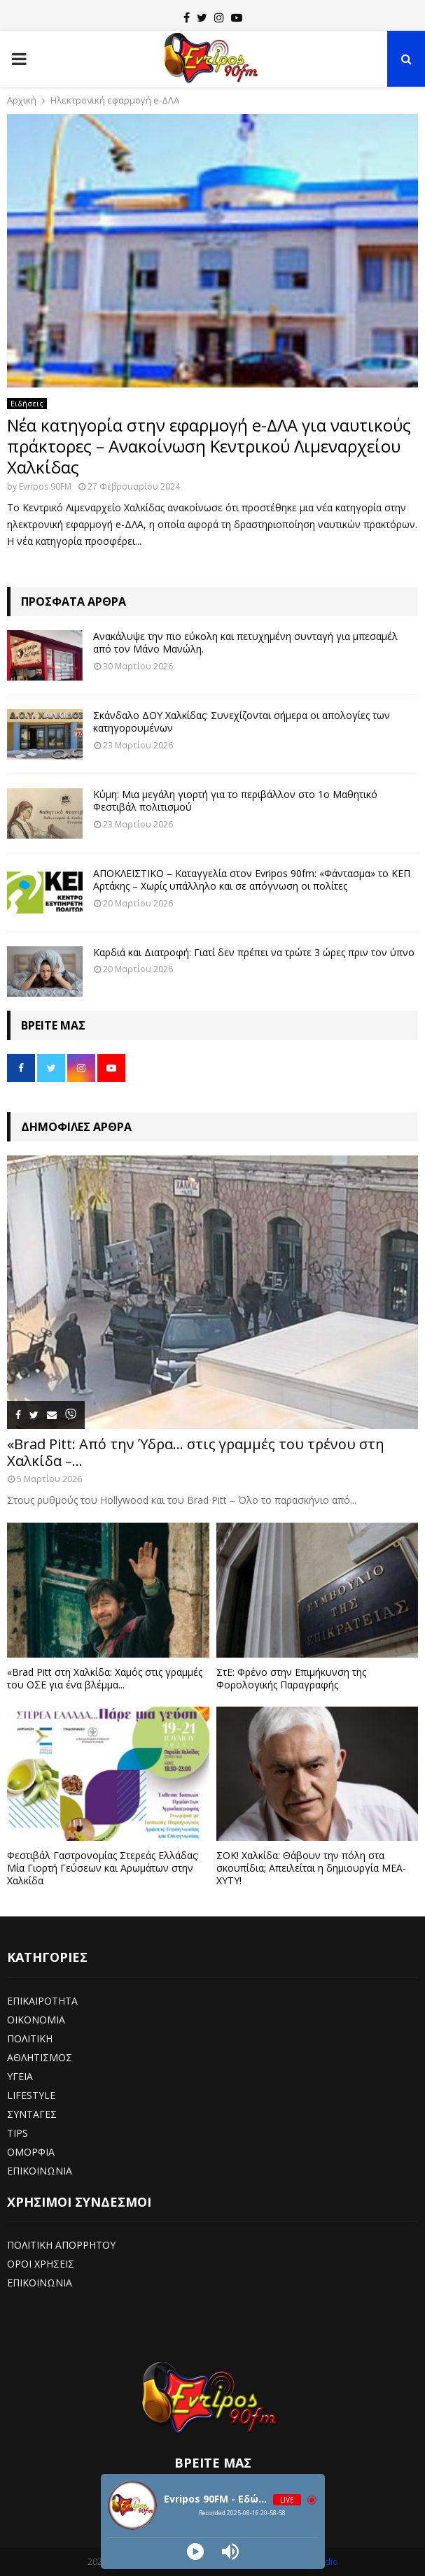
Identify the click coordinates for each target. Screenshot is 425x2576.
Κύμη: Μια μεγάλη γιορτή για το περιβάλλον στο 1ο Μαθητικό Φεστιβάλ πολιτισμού (235, 800)
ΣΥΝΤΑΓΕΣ (32, 2114)
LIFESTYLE (31, 2095)
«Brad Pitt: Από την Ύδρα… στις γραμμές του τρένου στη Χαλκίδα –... (195, 1452)
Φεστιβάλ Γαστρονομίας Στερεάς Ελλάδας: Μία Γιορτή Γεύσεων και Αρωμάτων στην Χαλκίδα (103, 1868)
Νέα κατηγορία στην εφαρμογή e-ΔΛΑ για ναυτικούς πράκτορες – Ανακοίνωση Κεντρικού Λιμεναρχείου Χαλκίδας (209, 445)
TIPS (17, 2133)
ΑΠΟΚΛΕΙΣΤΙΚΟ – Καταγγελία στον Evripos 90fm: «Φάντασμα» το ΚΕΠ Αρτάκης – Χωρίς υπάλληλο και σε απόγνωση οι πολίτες (251, 879)
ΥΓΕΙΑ (20, 2076)
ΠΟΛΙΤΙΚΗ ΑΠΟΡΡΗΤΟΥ (61, 2244)
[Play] (195, 2551)
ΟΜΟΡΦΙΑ (31, 2151)
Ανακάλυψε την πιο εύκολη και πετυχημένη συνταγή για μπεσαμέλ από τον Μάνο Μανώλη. (245, 642)
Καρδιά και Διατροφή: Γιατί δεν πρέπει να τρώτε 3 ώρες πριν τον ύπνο (253, 952)
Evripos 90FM (45, 486)
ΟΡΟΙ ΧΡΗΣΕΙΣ (40, 2263)
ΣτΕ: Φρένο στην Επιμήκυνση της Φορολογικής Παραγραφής (291, 1678)
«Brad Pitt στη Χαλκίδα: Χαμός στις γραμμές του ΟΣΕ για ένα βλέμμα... (104, 1678)
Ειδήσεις (27, 403)
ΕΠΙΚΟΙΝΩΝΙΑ (39, 2170)
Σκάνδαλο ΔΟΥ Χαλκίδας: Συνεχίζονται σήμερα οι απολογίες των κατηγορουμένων (241, 721)
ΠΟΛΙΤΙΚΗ (30, 2038)
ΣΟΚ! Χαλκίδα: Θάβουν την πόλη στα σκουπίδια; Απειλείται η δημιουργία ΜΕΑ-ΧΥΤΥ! (311, 1868)
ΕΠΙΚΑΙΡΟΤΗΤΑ (42, 2000)
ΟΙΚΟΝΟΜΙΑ (36, 2019)
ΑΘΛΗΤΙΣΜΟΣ (39, 2057)
